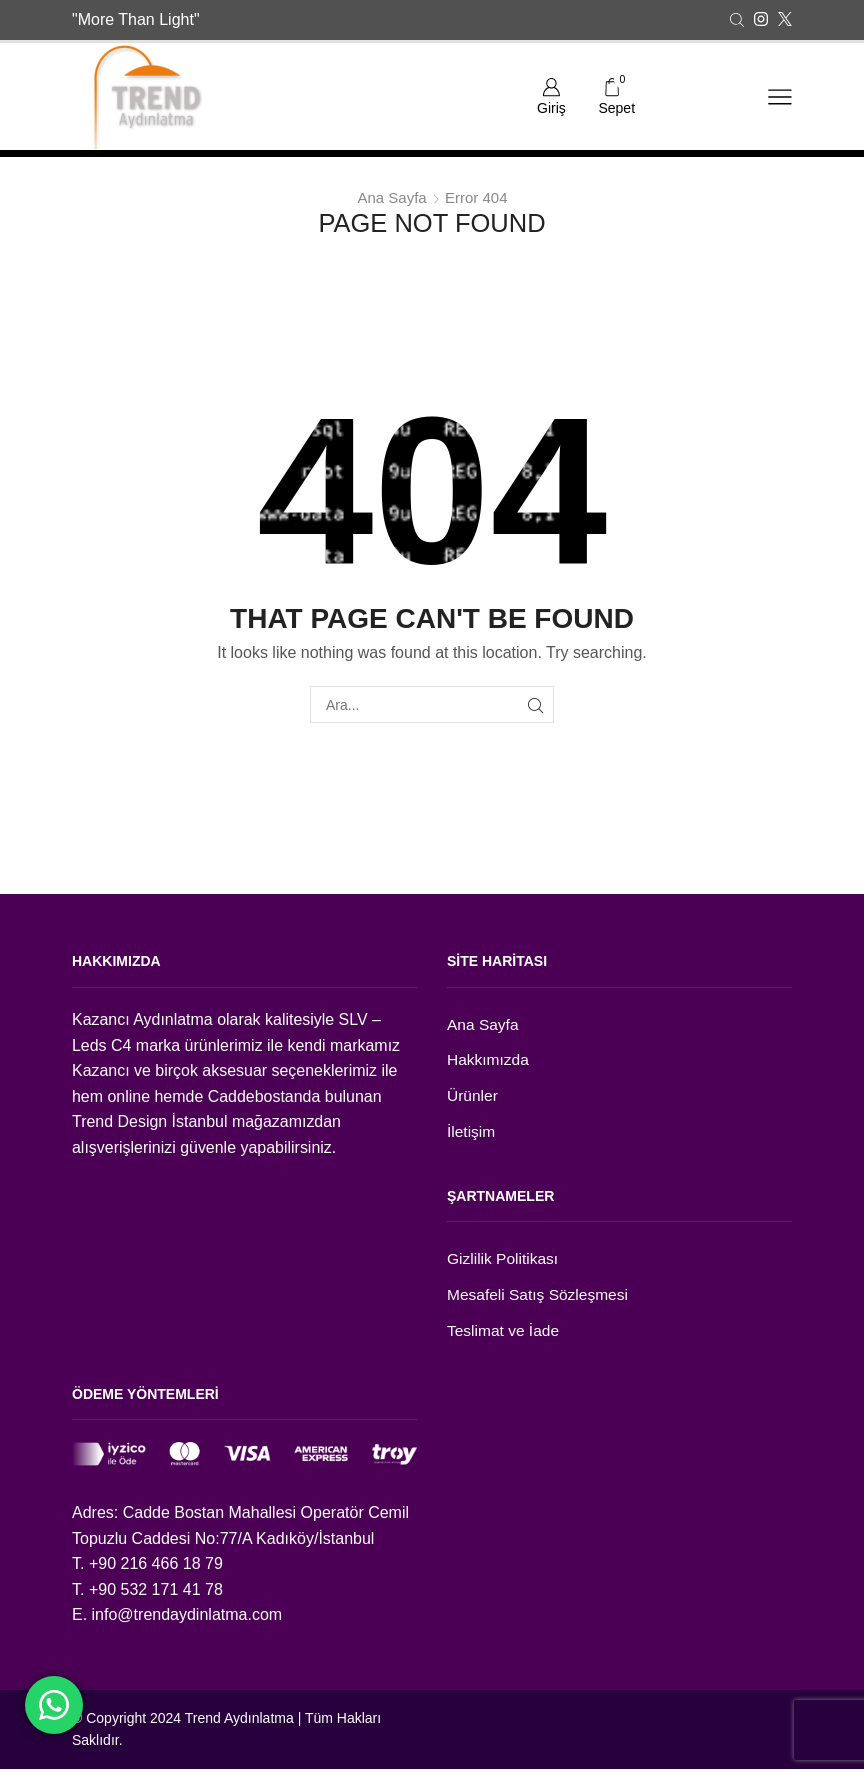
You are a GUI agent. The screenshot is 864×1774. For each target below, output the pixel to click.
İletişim (472, 1134)
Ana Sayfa (391, 197)
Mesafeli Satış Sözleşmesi (540, 1298)
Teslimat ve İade (504, 1335)
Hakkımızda (489, 1061)
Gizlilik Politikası (504, 1262)
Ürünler (473, 1098)
